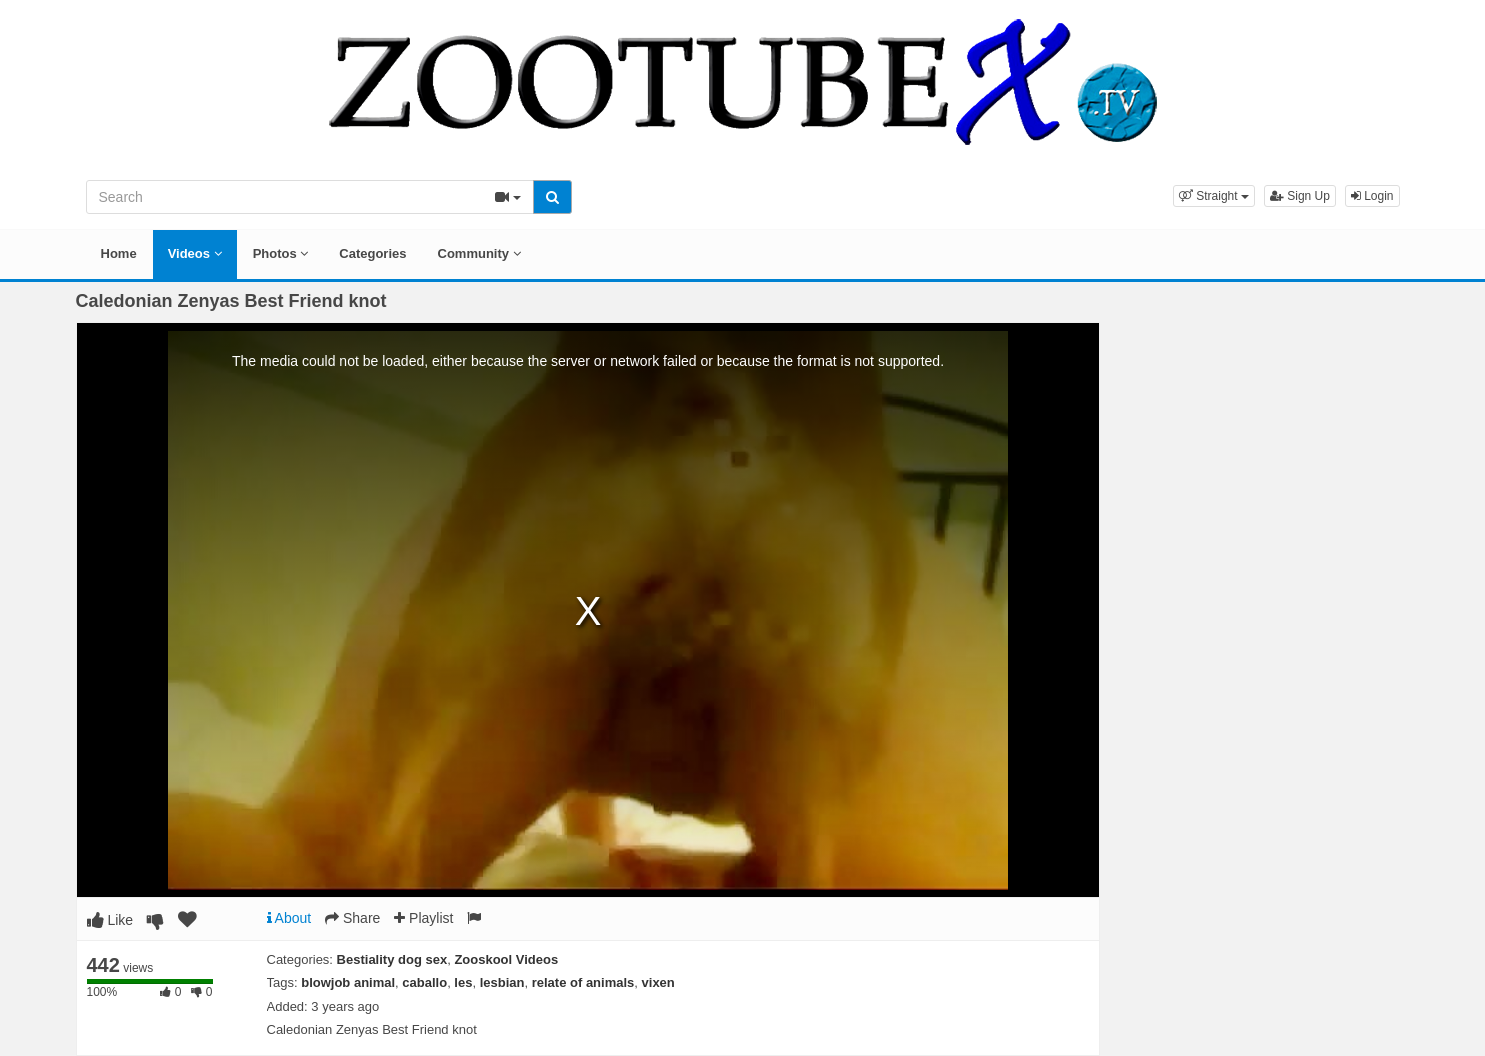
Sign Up (1300, 196)
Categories (372, 253)
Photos (281, 253)
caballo (424, 982)
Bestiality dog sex (392, 959)
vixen (658, 982)
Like (110, 920)
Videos (195, 253)
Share (352, 918)
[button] (1214, 196)
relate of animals (583, 982)
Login (1372, 196)
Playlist (423, 918)
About (289, 918)
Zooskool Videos (506, 959)
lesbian (502, 982)
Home (119, 253)
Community (479, 253)
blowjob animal (348, 982)
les (463, 982)
